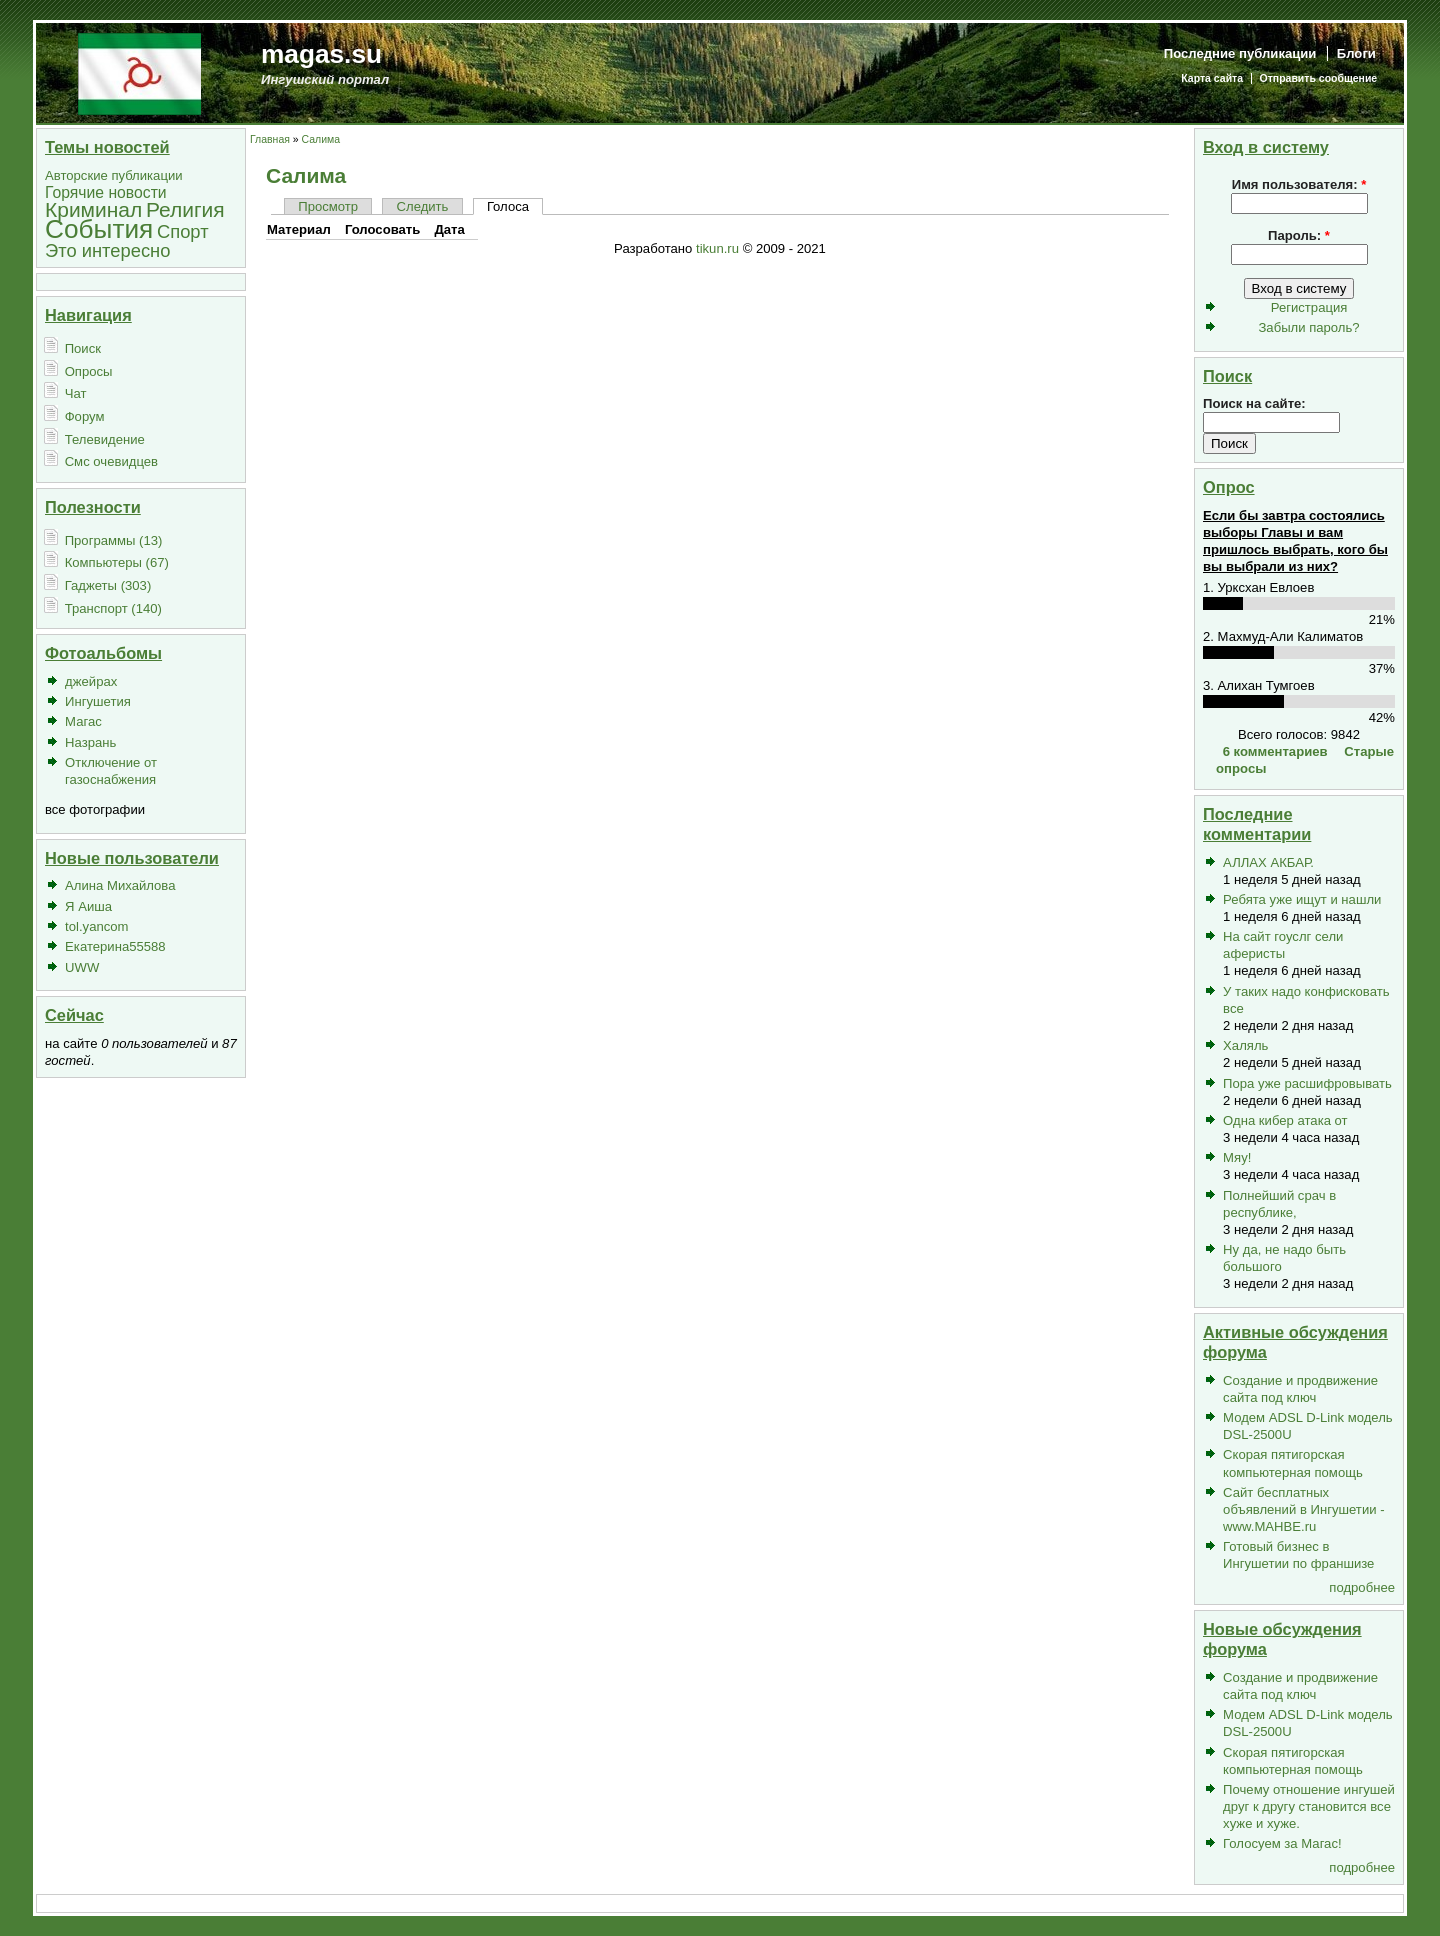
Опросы (89, 371)
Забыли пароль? (1308, 327)
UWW (82, 967)
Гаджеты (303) (108, 585)
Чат (76, 393)
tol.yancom (96, 926)
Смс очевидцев (111, 461)
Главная (270, 139)
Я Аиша (88, 906)
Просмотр (328, 206)
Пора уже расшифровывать (1307, 1083)
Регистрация (1309, 307)
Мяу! (1237, 1157)
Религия (185, 209)
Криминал (93, 209)
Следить (423, 206)
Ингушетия (98, 701)
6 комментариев (1275, 751)
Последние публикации (1240, 53)
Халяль (1245, 1045)
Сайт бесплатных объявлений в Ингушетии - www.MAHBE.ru (1303, 1509)
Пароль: (1299, 235)
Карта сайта (1212, 78)
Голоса (508, 206)
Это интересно (107, 250)
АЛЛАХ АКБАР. (1268, 862)
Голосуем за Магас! (1282, 1843)
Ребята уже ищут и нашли (1302, 899)
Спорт (183, 231)
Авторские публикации (114, 175)
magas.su (321, 54)
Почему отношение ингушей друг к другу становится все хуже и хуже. (1309, 1806)
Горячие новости (106, 192)
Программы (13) (114, 540)
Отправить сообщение (1319, 78)
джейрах (91, 681)
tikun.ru (717, 248)
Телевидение (105, 439)
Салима (321, 139)
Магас (83, 721)
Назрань (90, 742)
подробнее (1362, 1587)
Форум (85, 416)
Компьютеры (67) (117, 562)
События (99, 229)
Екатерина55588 (115, 946)
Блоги (1356, 53)
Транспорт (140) (113, 608)
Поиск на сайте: (1254, 403)
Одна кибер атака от (1285, 1120)
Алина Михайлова (120, 885)
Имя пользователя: (1299, 184)
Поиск (83, 348)
